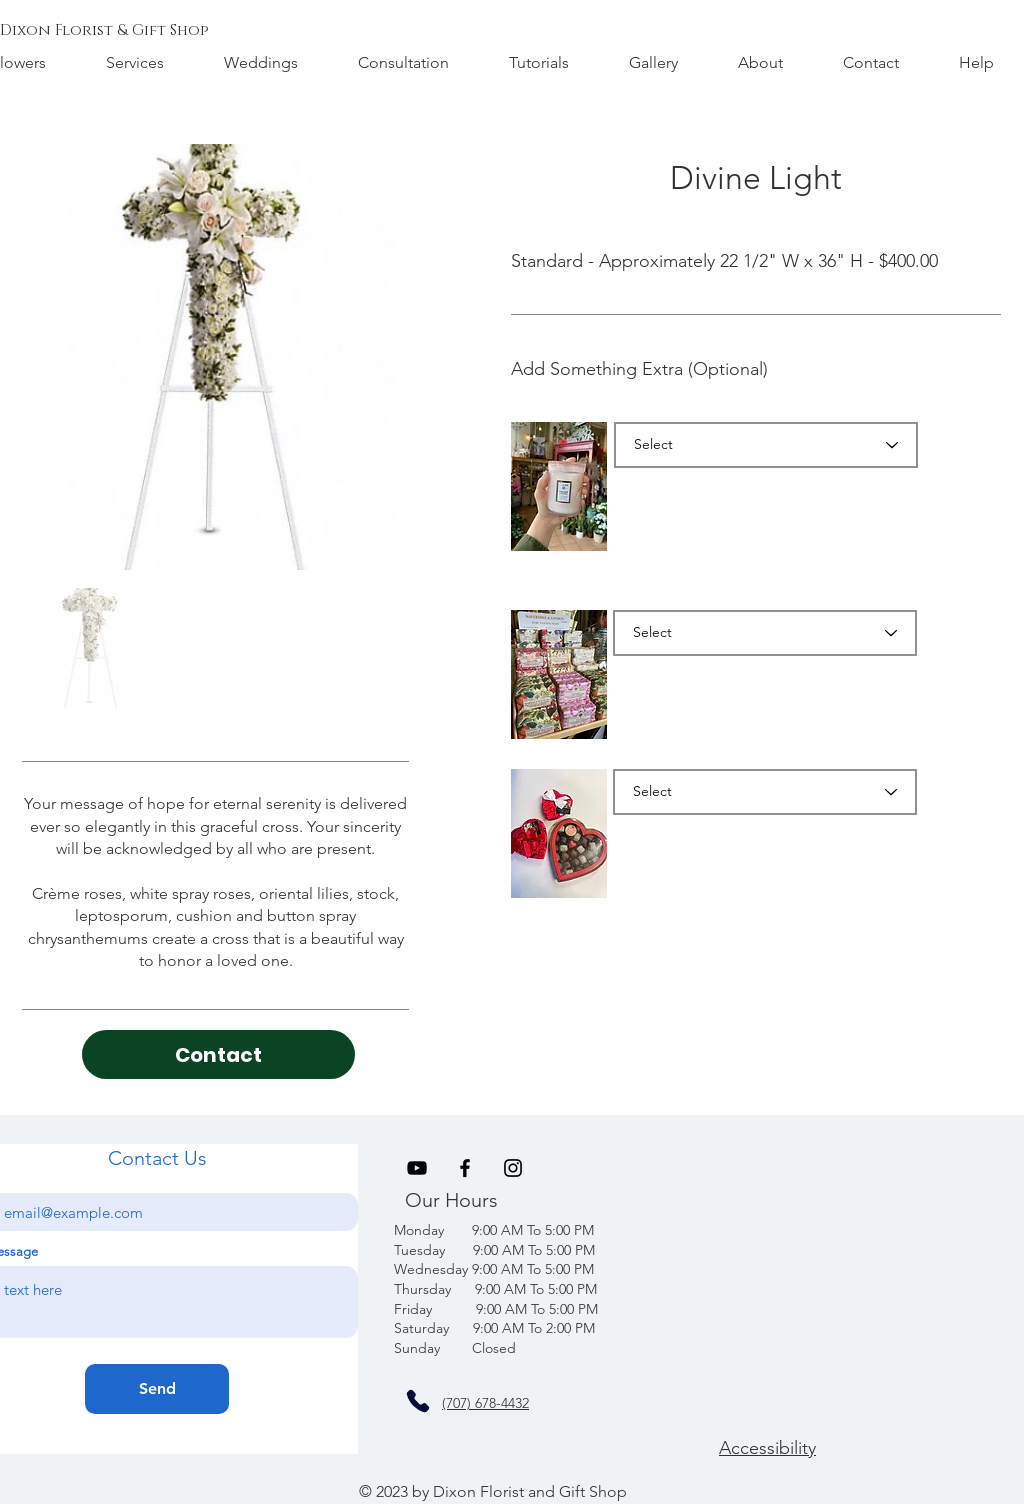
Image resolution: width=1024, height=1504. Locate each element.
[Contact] (218, 1054)
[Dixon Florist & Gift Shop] (104, 30)
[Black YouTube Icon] (417, 1168)
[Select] (766, 445)
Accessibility (767, 1448)
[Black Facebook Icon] (465, 1168)
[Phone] (418, 1401)
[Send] (157, 1389)
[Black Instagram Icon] (513, 1168)
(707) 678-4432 (485, 1403)
